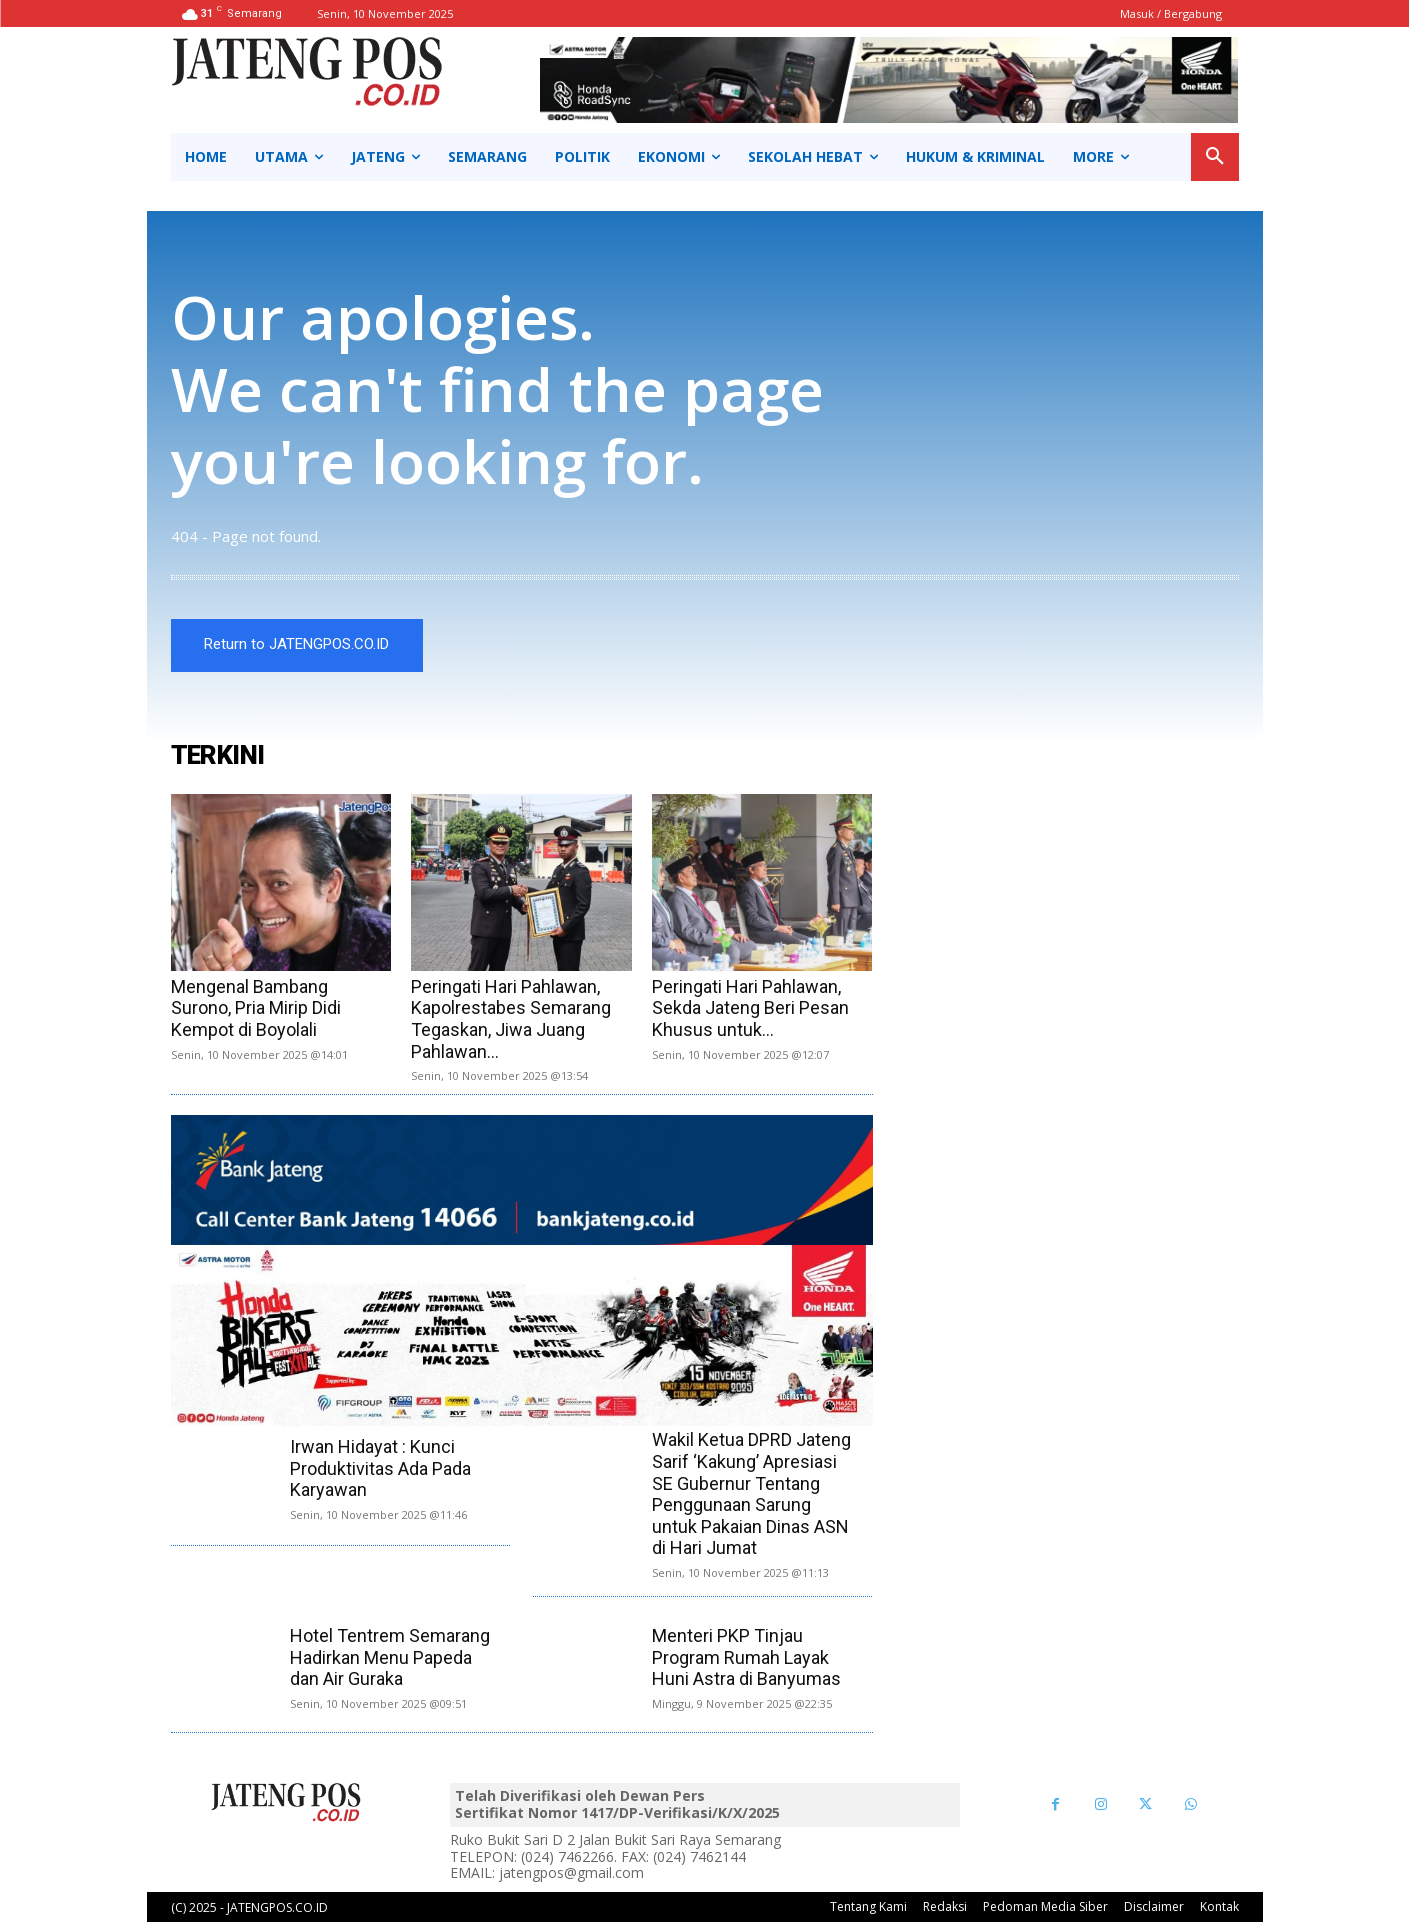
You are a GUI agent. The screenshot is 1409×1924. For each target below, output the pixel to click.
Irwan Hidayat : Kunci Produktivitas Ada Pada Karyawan (380, 1470)
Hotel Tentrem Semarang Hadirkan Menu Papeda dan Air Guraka (390, 1659)
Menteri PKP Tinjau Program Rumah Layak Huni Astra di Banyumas (746, 1659)
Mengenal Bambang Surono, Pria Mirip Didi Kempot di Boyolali (256, 1010)
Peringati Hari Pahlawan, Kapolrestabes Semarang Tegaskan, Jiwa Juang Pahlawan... (511, 1021)
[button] (1215, 157)
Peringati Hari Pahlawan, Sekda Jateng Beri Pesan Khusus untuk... (750, 1010)
